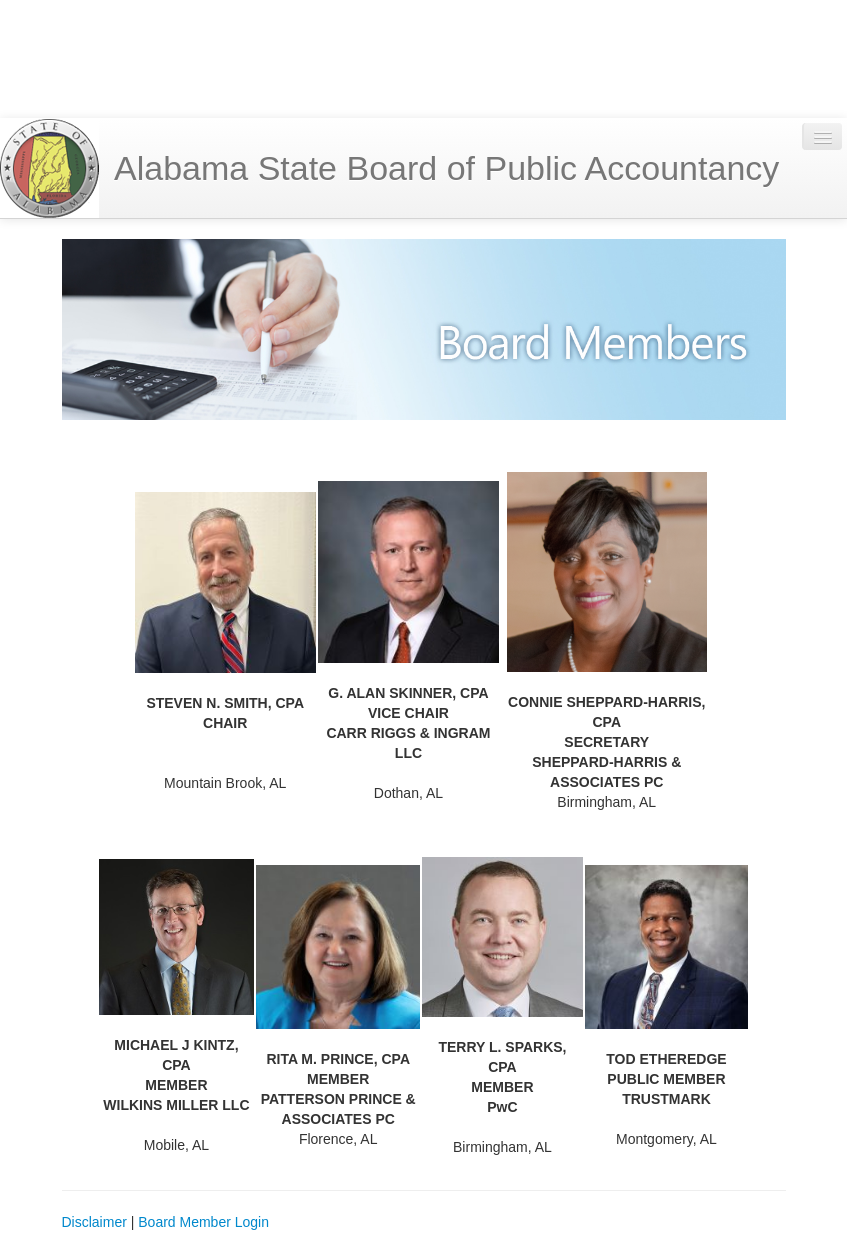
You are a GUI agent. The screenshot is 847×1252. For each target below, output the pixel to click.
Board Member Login (203, 1222)
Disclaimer (94, 1222)
